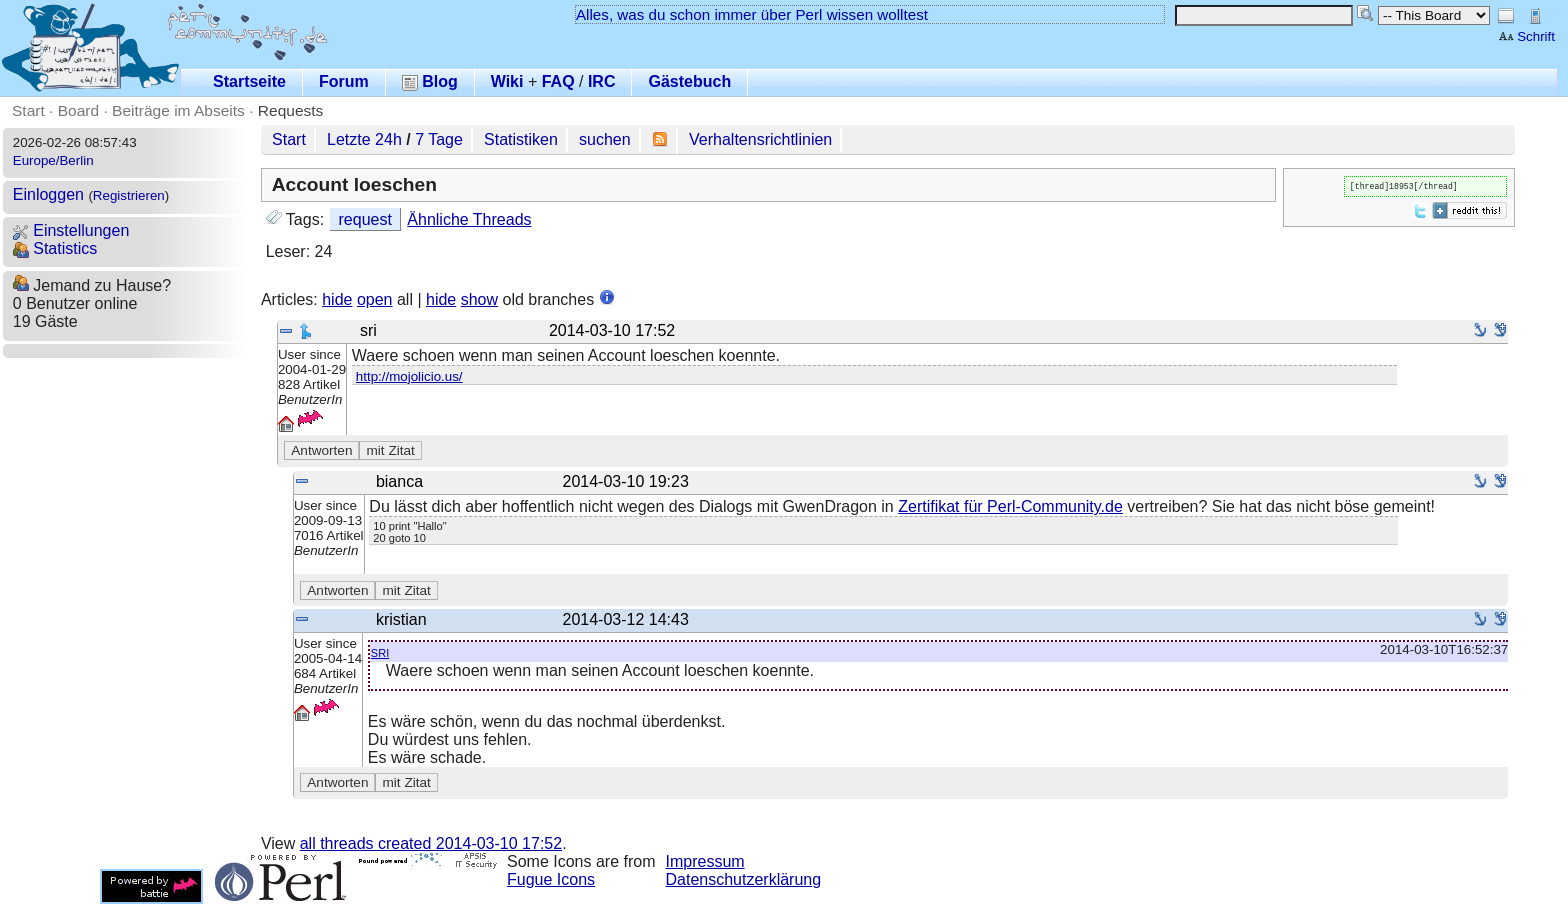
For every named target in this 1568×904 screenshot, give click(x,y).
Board (78, 110)
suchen (605, 139)
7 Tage (439, 139)
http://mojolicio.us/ (409, 376)
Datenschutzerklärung (744, 879)
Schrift (1526, 36)
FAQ (558, 81)
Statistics (55, 248)
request (365, 219)
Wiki (507, 81)
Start (28, 110)
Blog (430, 81)
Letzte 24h (364, 139)
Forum (344, 81)
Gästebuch (689, 81)
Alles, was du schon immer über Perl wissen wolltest (752, 14)
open (375, 299)
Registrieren (129, 195)
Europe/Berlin (53, 160)
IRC (602, 81)
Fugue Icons (551, 879)
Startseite (249, 81)
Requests (291, 110)
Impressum (705, 861)
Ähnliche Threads (469, 219)
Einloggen (48, 194)
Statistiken (521, 139)
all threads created (431, 843)
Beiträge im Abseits (178, 110)
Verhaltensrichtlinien (760, 139)
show (479, 299)
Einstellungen (71, 230)
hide (337, 299)
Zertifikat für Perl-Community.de (1010, 506)
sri (380, 651)
